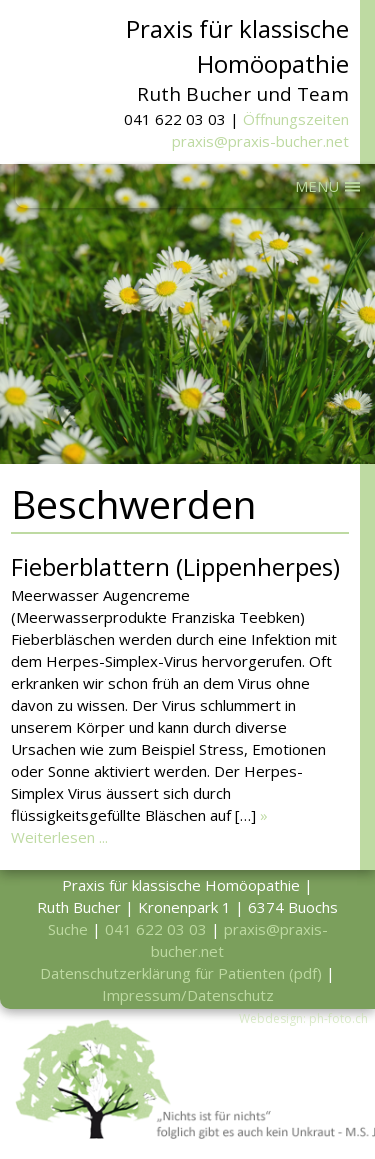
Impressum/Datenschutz (188, 995)
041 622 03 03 (156, 929)
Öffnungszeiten (296, 119)
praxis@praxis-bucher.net (260, 141)
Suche (68, 929)
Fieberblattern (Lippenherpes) (175, 566)
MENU (317, 186)
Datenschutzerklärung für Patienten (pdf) (181, 973)
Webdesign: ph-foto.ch (303, 1018)
